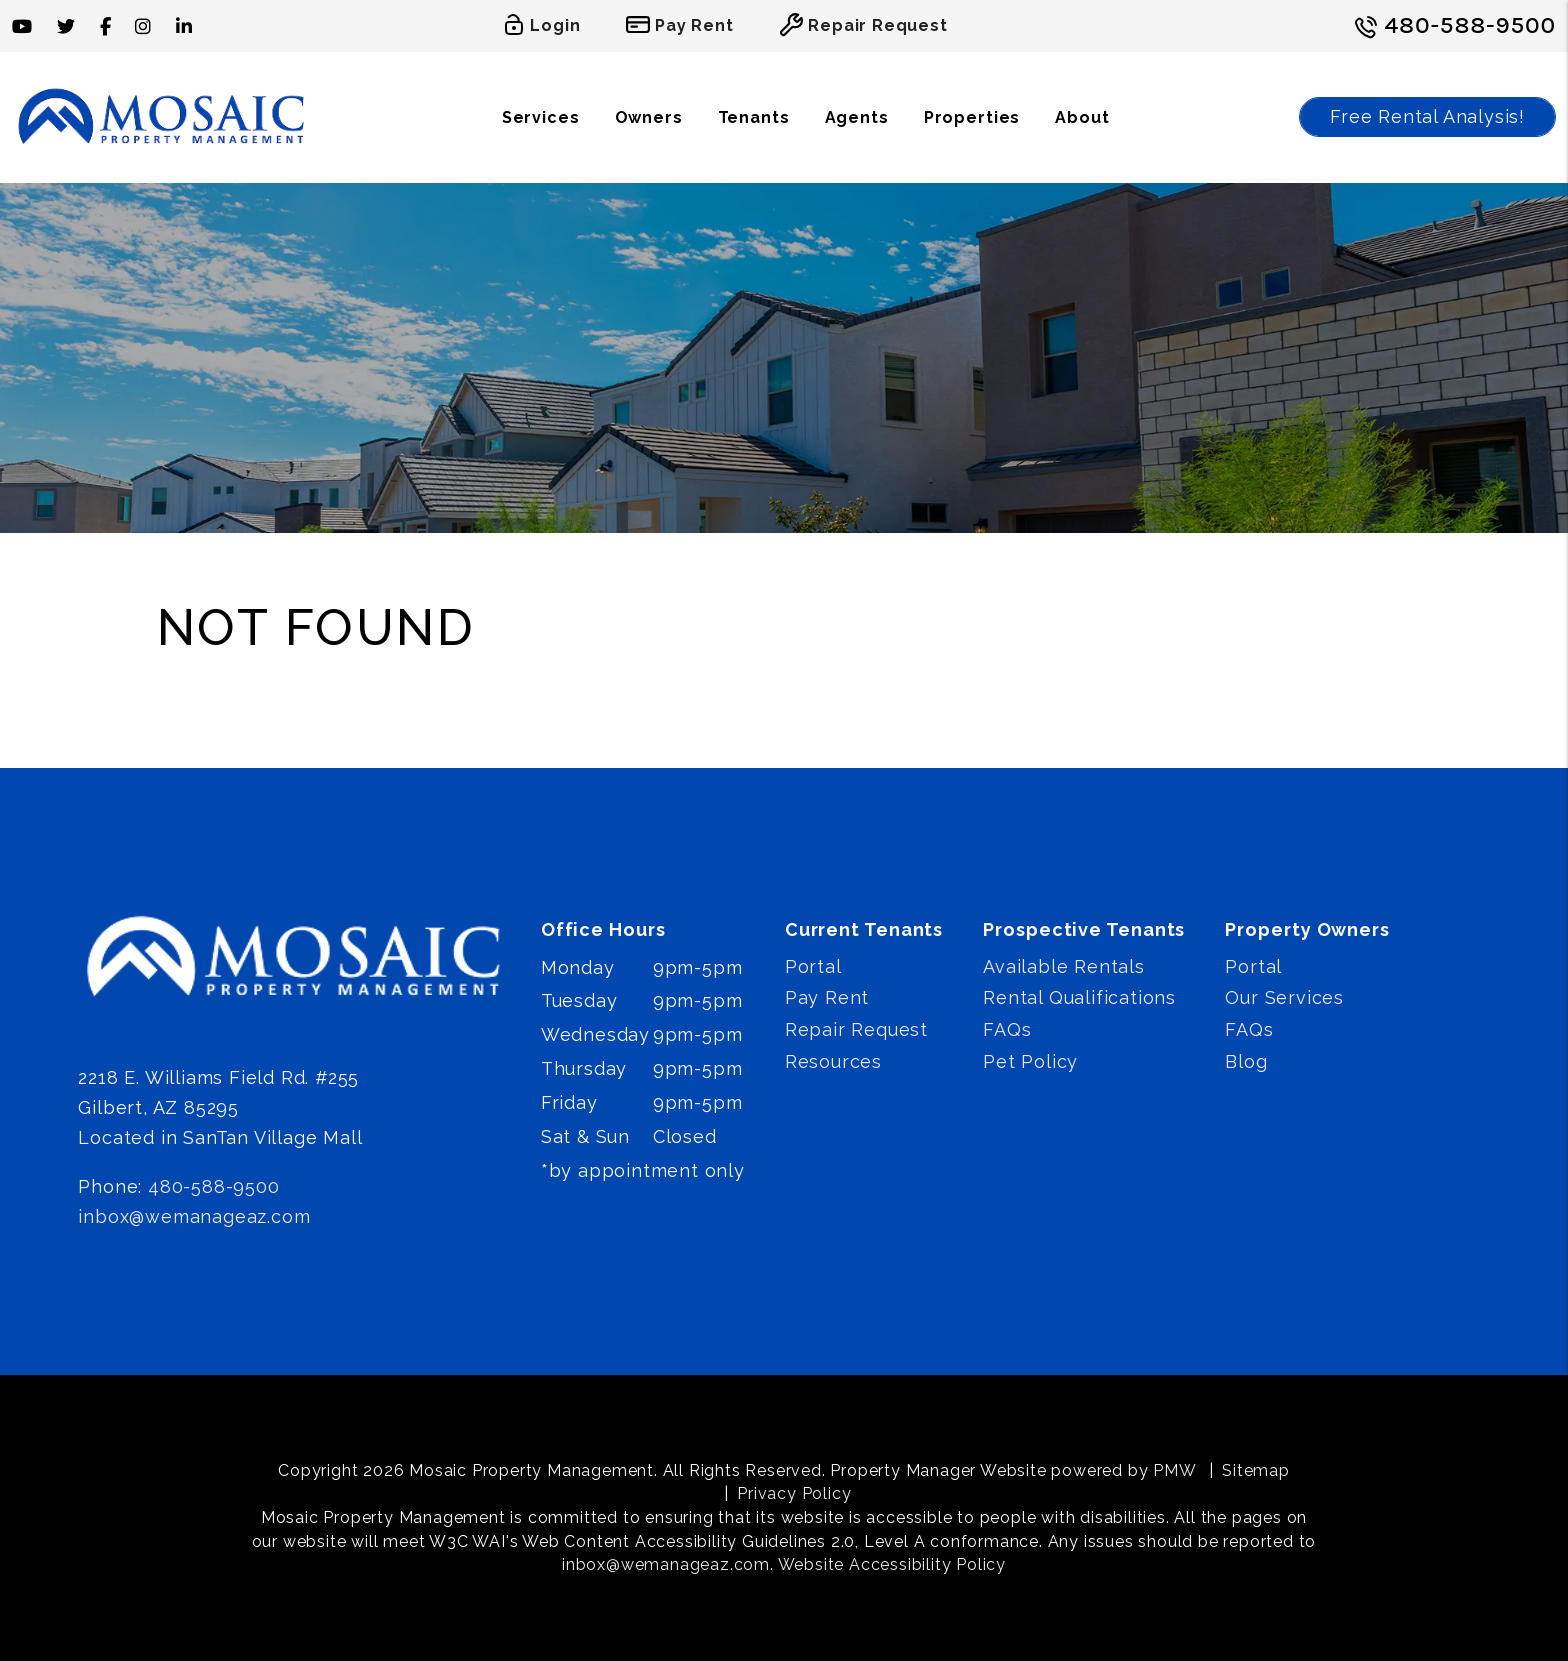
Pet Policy (1030, 1061)
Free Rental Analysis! (1427, 116)
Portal (813, 966)
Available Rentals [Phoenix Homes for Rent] (1064, 966)
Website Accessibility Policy (892, 1564)
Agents (857, 117)
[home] (162, 116)
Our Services (1284, 997)
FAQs (1007, 1029)
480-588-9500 (1470, 25)
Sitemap (1256, 1470)
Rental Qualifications (1079, 997)
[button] (22, 26)
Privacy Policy (794, 1493)
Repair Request (856, 1029)
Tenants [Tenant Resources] (754, 117)
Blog (1246, 1061)
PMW (1174, 1470)
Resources (833, 1061)
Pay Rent (827, 997)
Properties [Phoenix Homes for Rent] (972, 117)
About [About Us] (1082, 117)
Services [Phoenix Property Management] (541, 117)
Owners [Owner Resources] (649, 117)
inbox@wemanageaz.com (194, 1216)
